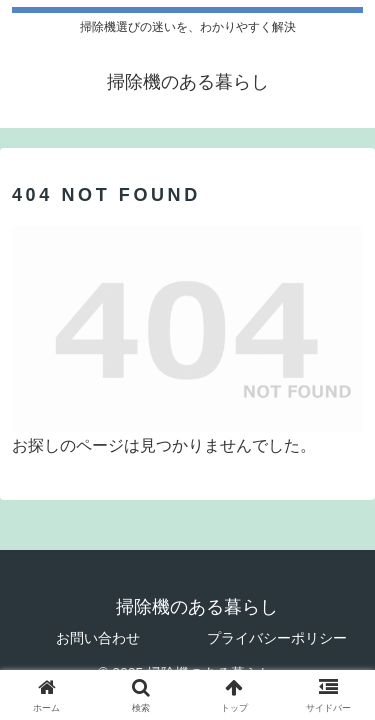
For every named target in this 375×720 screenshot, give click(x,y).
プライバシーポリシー (277, 638)
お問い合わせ (98, 638)
